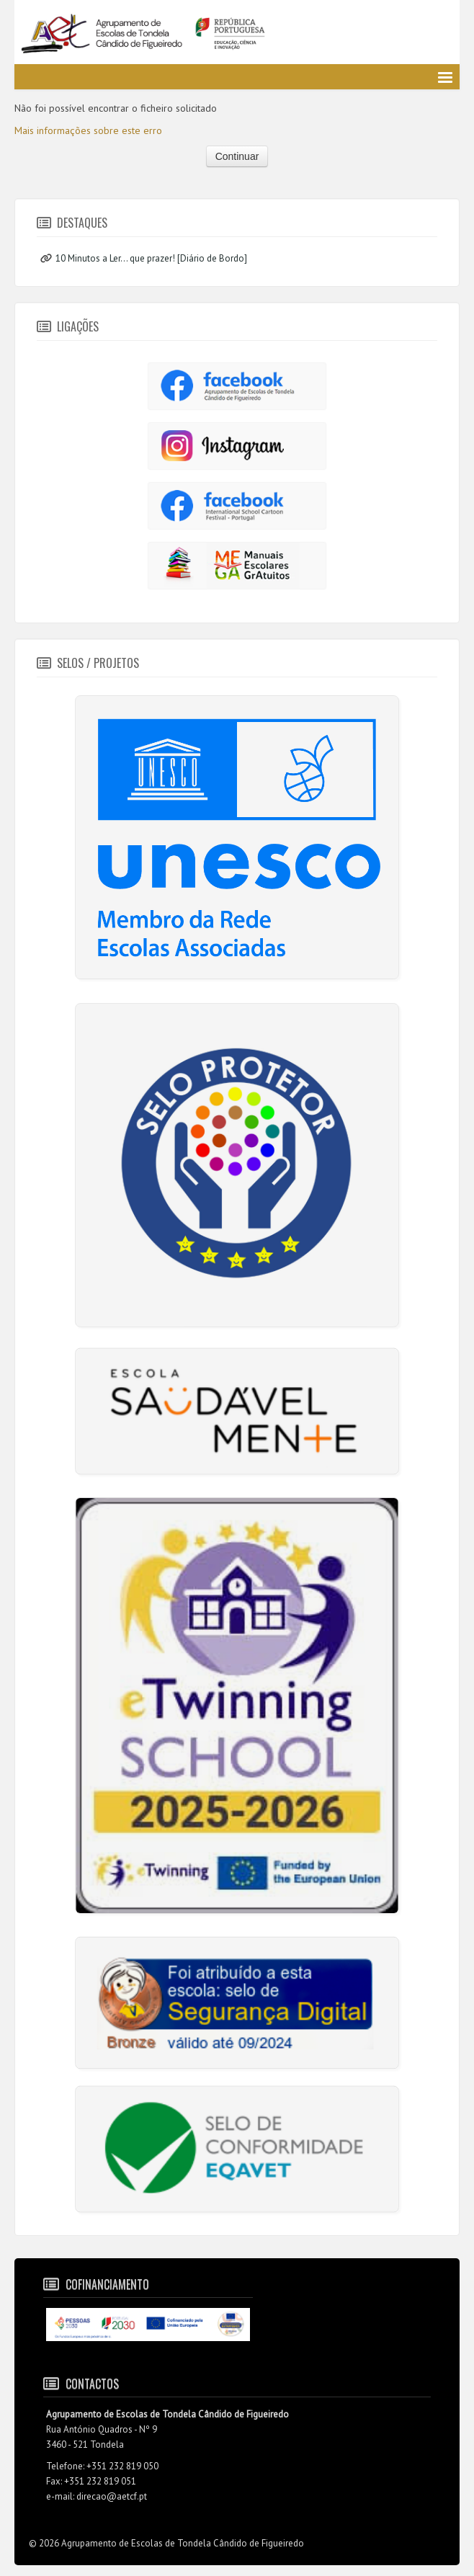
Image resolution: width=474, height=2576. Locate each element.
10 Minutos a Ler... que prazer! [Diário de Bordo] (151, 258)
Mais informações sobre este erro (88, 130)
